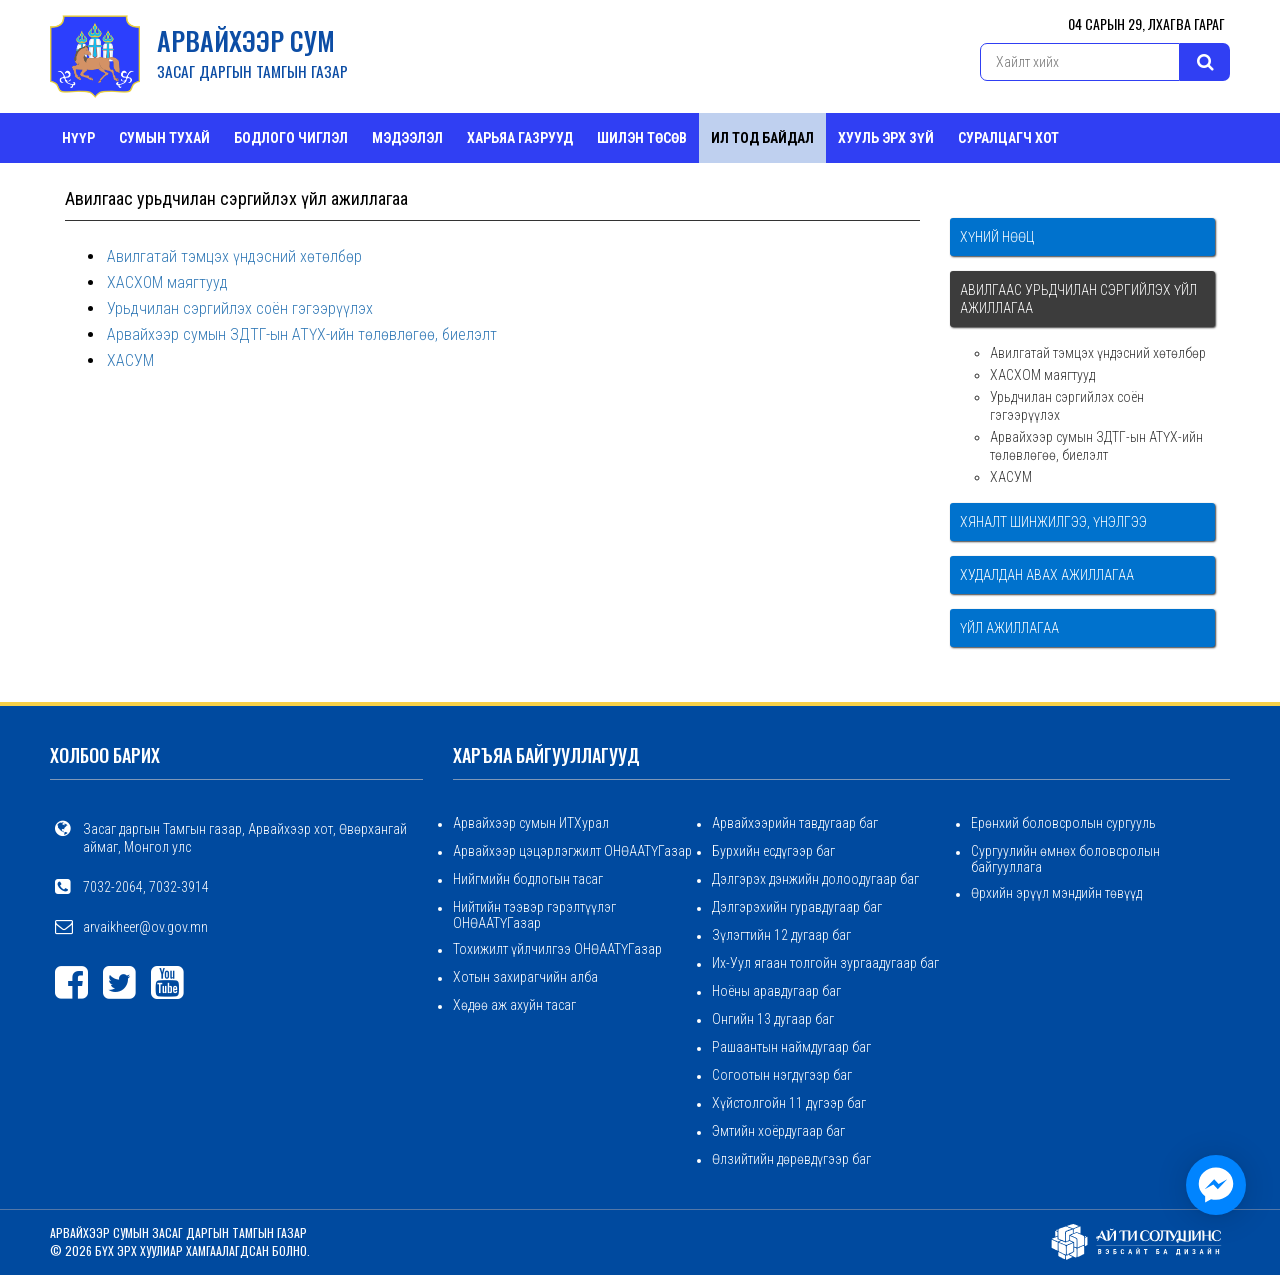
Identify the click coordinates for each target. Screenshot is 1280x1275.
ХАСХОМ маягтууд (167, 282)
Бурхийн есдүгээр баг (773, 851)
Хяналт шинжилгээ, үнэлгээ (1053, 522)
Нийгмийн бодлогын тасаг (528, 879)
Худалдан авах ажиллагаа (1047, 575)
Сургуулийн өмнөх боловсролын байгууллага (1065, 859)
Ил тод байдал (762, 138)
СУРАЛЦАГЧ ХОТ (1008, 138)
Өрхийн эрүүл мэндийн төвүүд (1056, 893)
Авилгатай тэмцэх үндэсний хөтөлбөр (234, 256)
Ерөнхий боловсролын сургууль (1063, 823)
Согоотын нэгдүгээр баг (782, 1075)
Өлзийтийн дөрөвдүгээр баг (791, 1159)
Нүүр (78, 138)
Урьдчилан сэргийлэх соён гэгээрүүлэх (240, 308)
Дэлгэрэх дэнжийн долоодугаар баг (815, 879)
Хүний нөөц (997, 237)
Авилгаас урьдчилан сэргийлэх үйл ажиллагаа (1078, 299)
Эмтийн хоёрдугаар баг (778, 1131)
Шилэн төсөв (642, 138)
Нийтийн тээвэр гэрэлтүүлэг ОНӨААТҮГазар (534, 915)
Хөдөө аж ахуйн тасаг (514, 1005)
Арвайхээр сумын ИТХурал (531, 823)
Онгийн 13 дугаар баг (773, 1019)
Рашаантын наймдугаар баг (791, 1047)
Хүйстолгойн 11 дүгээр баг (789, 1103)
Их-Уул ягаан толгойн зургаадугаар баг (825, 963)
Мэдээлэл (407, 138)
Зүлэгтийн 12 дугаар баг (781, 935)
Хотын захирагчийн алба (525, 977)
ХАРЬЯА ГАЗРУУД (520, 138)
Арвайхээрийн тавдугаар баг (795, 823)
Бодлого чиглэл (291, 138)
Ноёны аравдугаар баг (776, 991)
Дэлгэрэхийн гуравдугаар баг (797, 907)
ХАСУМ (130, 360)
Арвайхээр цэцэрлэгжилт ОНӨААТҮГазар (572, 851)
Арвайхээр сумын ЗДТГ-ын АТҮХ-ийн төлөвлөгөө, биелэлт (302, 334)
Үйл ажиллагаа (1009, 628)
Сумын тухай (164, 138)
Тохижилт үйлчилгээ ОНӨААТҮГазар (557, 949)
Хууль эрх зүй (886, 138)
